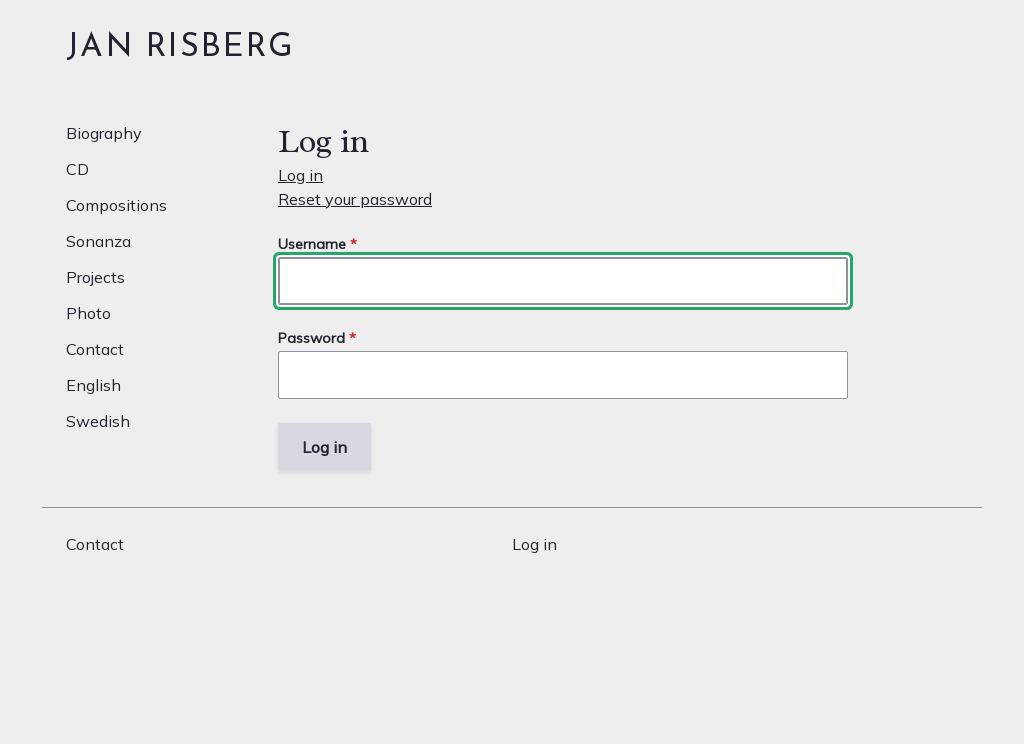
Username (312, 244)
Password (311, 338)
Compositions (116, 205)
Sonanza (98, 241)
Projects (95, 277)
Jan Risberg (180, 48)
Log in (300, 175)
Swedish (98, 421)
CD (77, 169)
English (93, 385)
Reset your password (355, 199)
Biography (104, 133)
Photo (88, 313)
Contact (95, 349)
